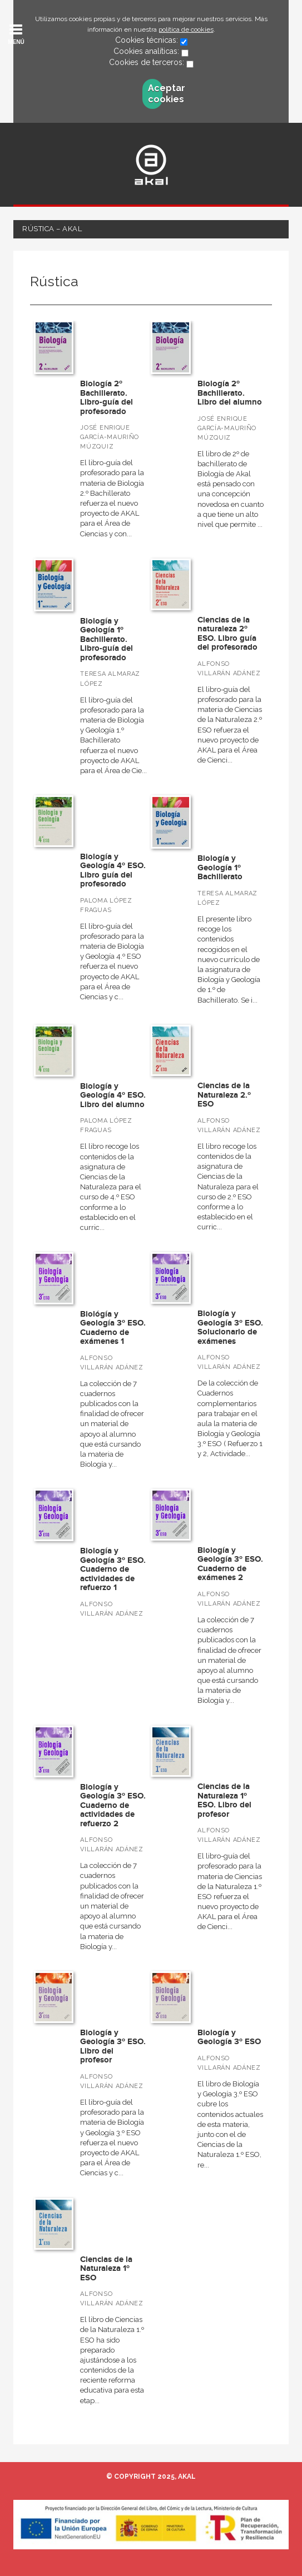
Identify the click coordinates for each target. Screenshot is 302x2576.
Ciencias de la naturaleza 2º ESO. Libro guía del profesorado (227, 634)
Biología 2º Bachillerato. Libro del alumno (229, 392)
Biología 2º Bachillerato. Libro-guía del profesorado (106, 397)
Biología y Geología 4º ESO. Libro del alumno (113, 1095)
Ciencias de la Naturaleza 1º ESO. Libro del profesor (224, 1800)
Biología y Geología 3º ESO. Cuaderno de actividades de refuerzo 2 (113, 1805)
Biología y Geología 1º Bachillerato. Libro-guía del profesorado (106, 639)
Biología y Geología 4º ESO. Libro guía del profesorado (113, 870)
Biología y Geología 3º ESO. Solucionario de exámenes (230, 1327)
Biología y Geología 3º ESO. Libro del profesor (113, 2046)
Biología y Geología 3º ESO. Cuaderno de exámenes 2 (230, 1564)
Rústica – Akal (52, 229)
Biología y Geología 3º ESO (229, 2037)
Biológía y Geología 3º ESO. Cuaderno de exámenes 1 (113, 1328)
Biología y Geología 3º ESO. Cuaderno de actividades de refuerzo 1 (113, 1569)
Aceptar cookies (155, 93)
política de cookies (186, 29)
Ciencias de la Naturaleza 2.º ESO (224, 1094)
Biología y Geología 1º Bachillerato (219, 867)
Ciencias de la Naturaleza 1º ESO (106, 2268)
